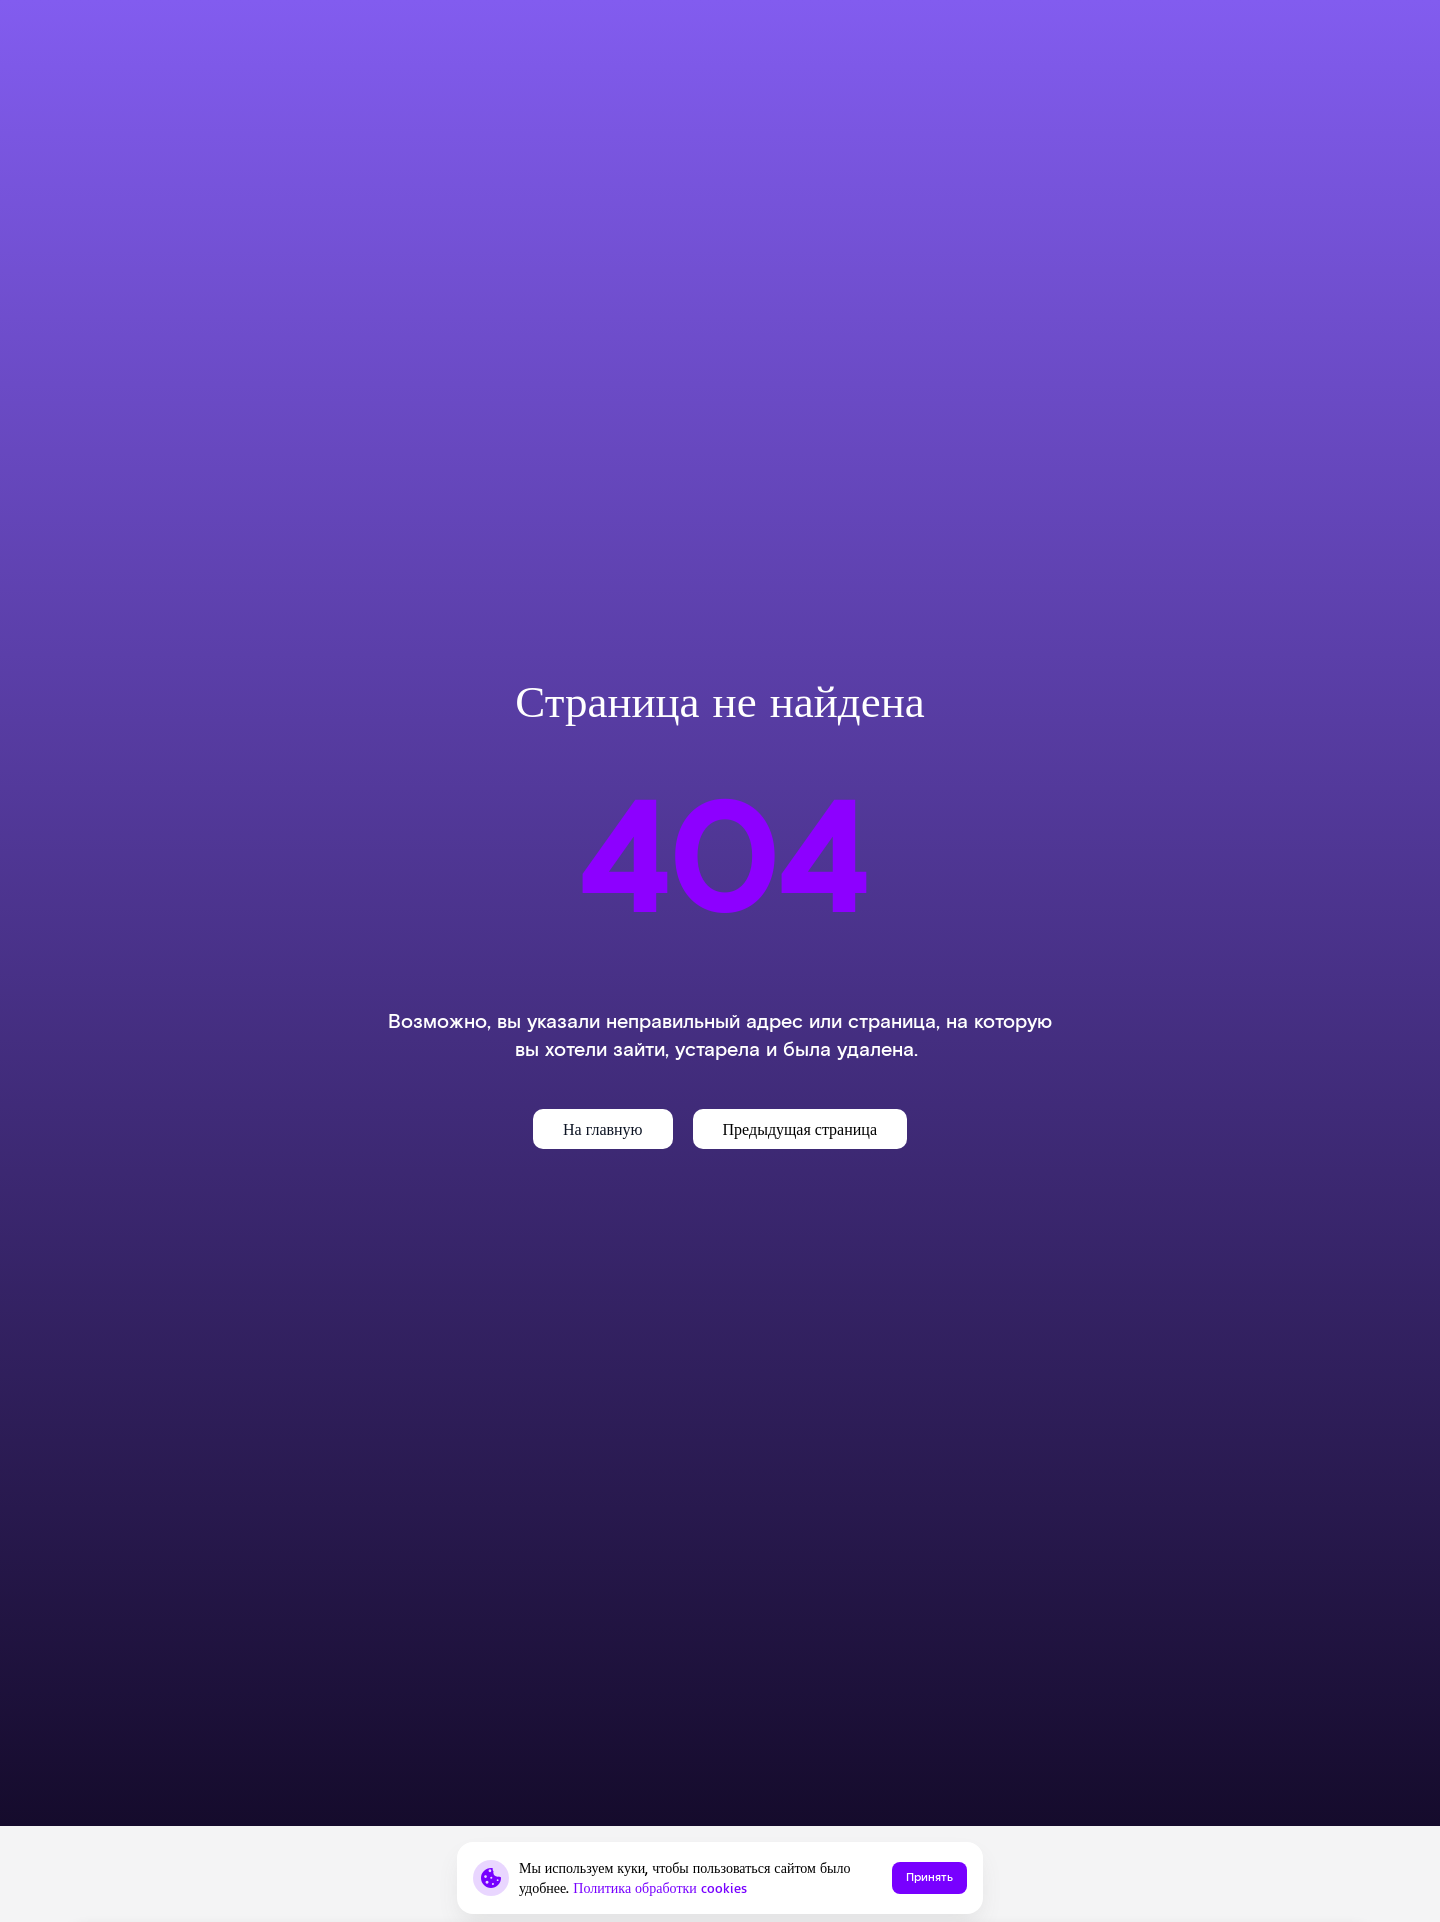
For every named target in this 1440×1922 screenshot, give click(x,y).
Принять (929, 1877)
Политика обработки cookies (660, 1887)
